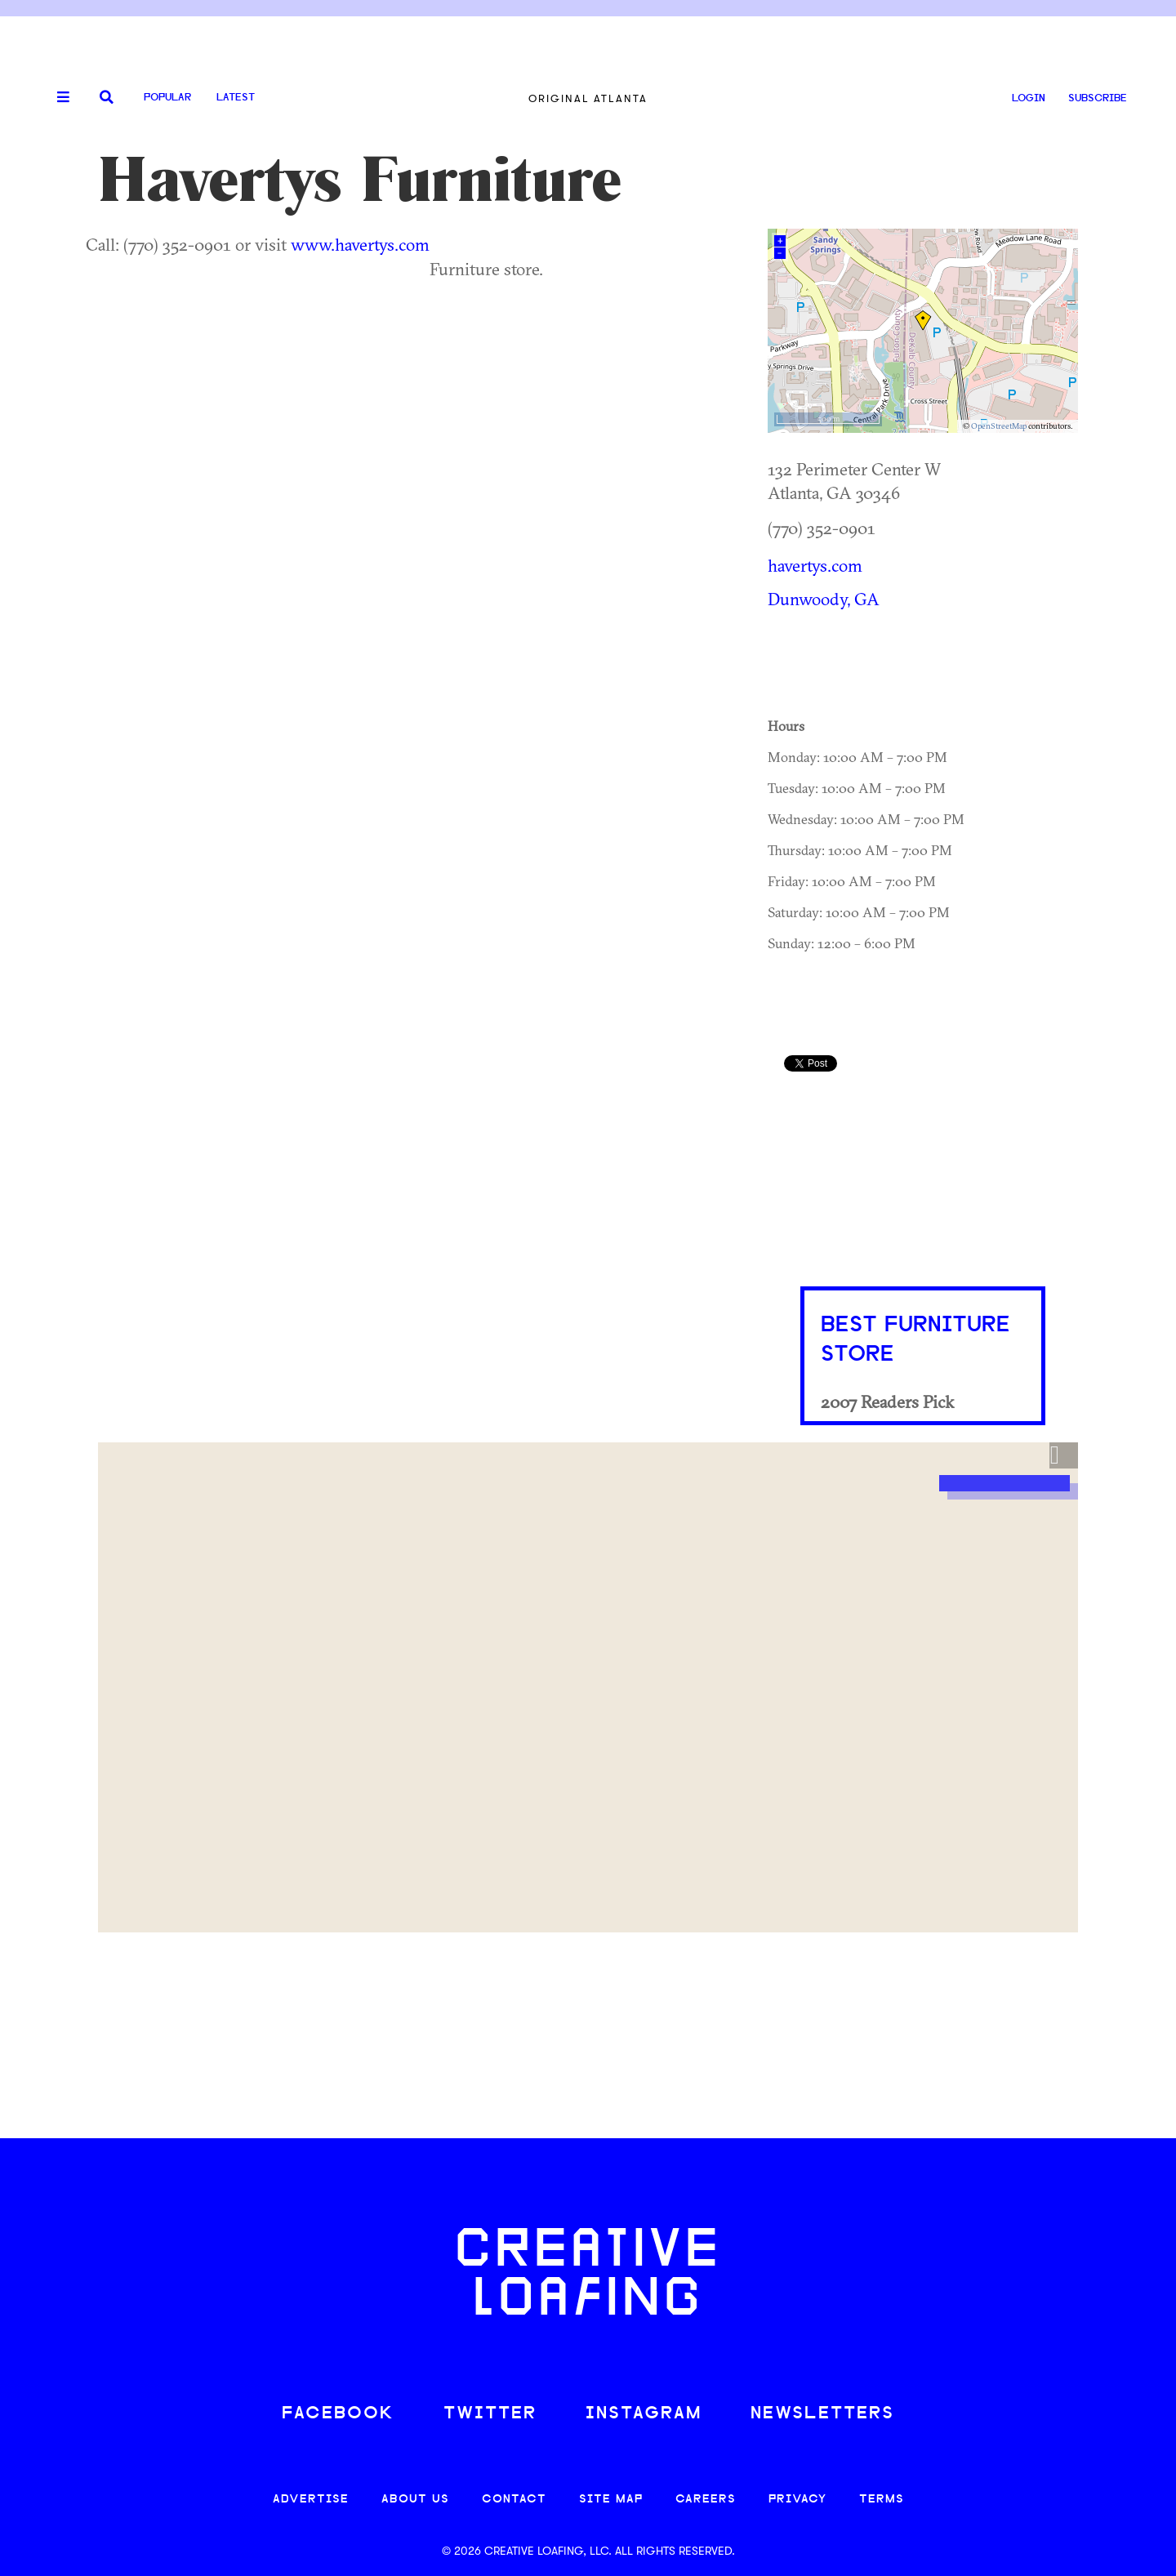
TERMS (881, 2500)
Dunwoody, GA (824, 598)
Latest (235, 97)
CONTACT (514, 2500)
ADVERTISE (311, 2500)
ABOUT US (415, 2500)
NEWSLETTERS (822, 2413)
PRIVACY (797, 2500)
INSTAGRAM (644, 2413)
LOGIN (1028, 98)
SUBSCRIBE (1097, 98)
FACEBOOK (338, 2413)
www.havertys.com (360, 244)
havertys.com (815, 565)
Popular (167, 97)
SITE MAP (611, 2500)
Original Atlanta (588, 98)
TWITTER (490, 2413)
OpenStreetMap (999, 426)
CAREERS (705, 2500)
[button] (1063, 1455)
